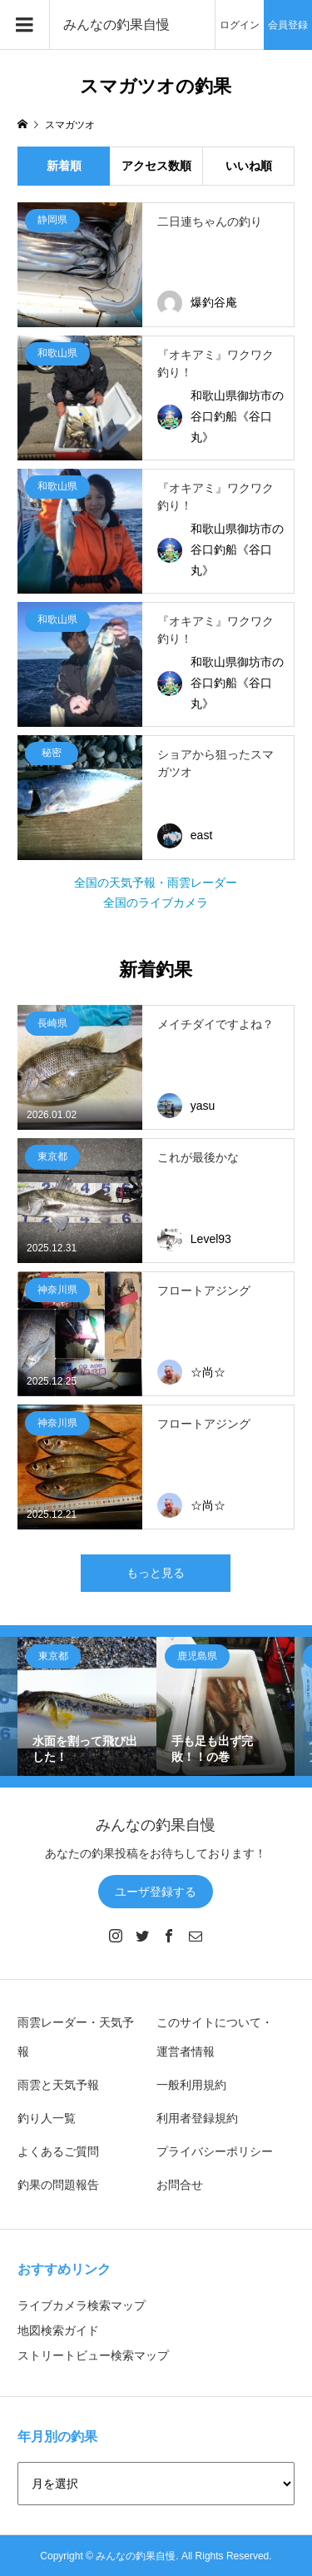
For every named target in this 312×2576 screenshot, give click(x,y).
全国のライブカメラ (155, 902)
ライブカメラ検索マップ (81, 2305)
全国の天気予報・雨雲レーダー (155, 882)
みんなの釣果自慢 (116, 24)
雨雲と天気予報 (58, 2084)
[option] (86, 1706)
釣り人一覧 (46, 2118)
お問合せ (179, 2184)
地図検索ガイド (58, 2330)
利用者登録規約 (197, 2118)
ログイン (240, 25)
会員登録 (288, 25)
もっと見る (155, 1572)
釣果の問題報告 (58, 2184)
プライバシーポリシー (214, 2151)
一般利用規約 (191, 2084)
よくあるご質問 (58, 2151)
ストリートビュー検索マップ (93, 2355)
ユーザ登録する (155, 1891)
